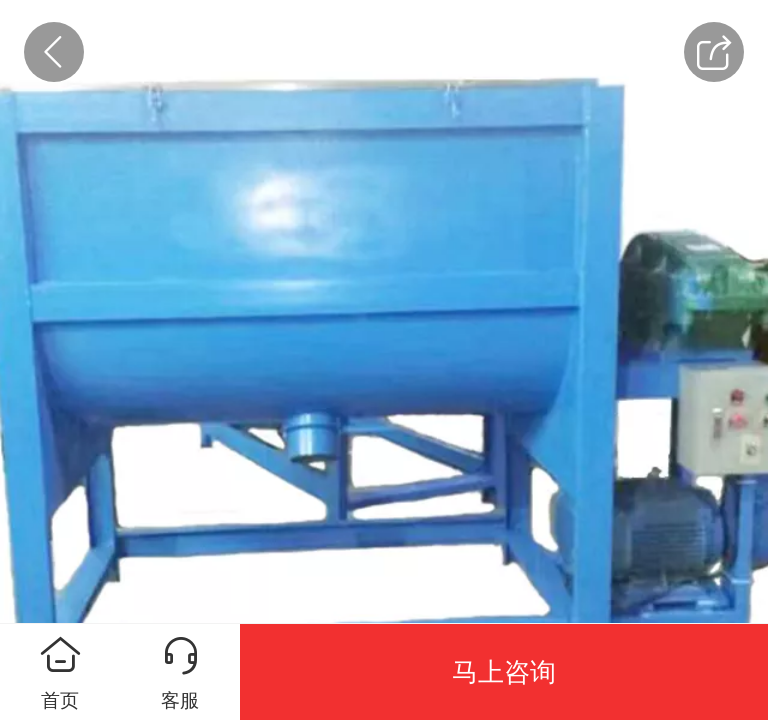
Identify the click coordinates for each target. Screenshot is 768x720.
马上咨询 (504, 672)
